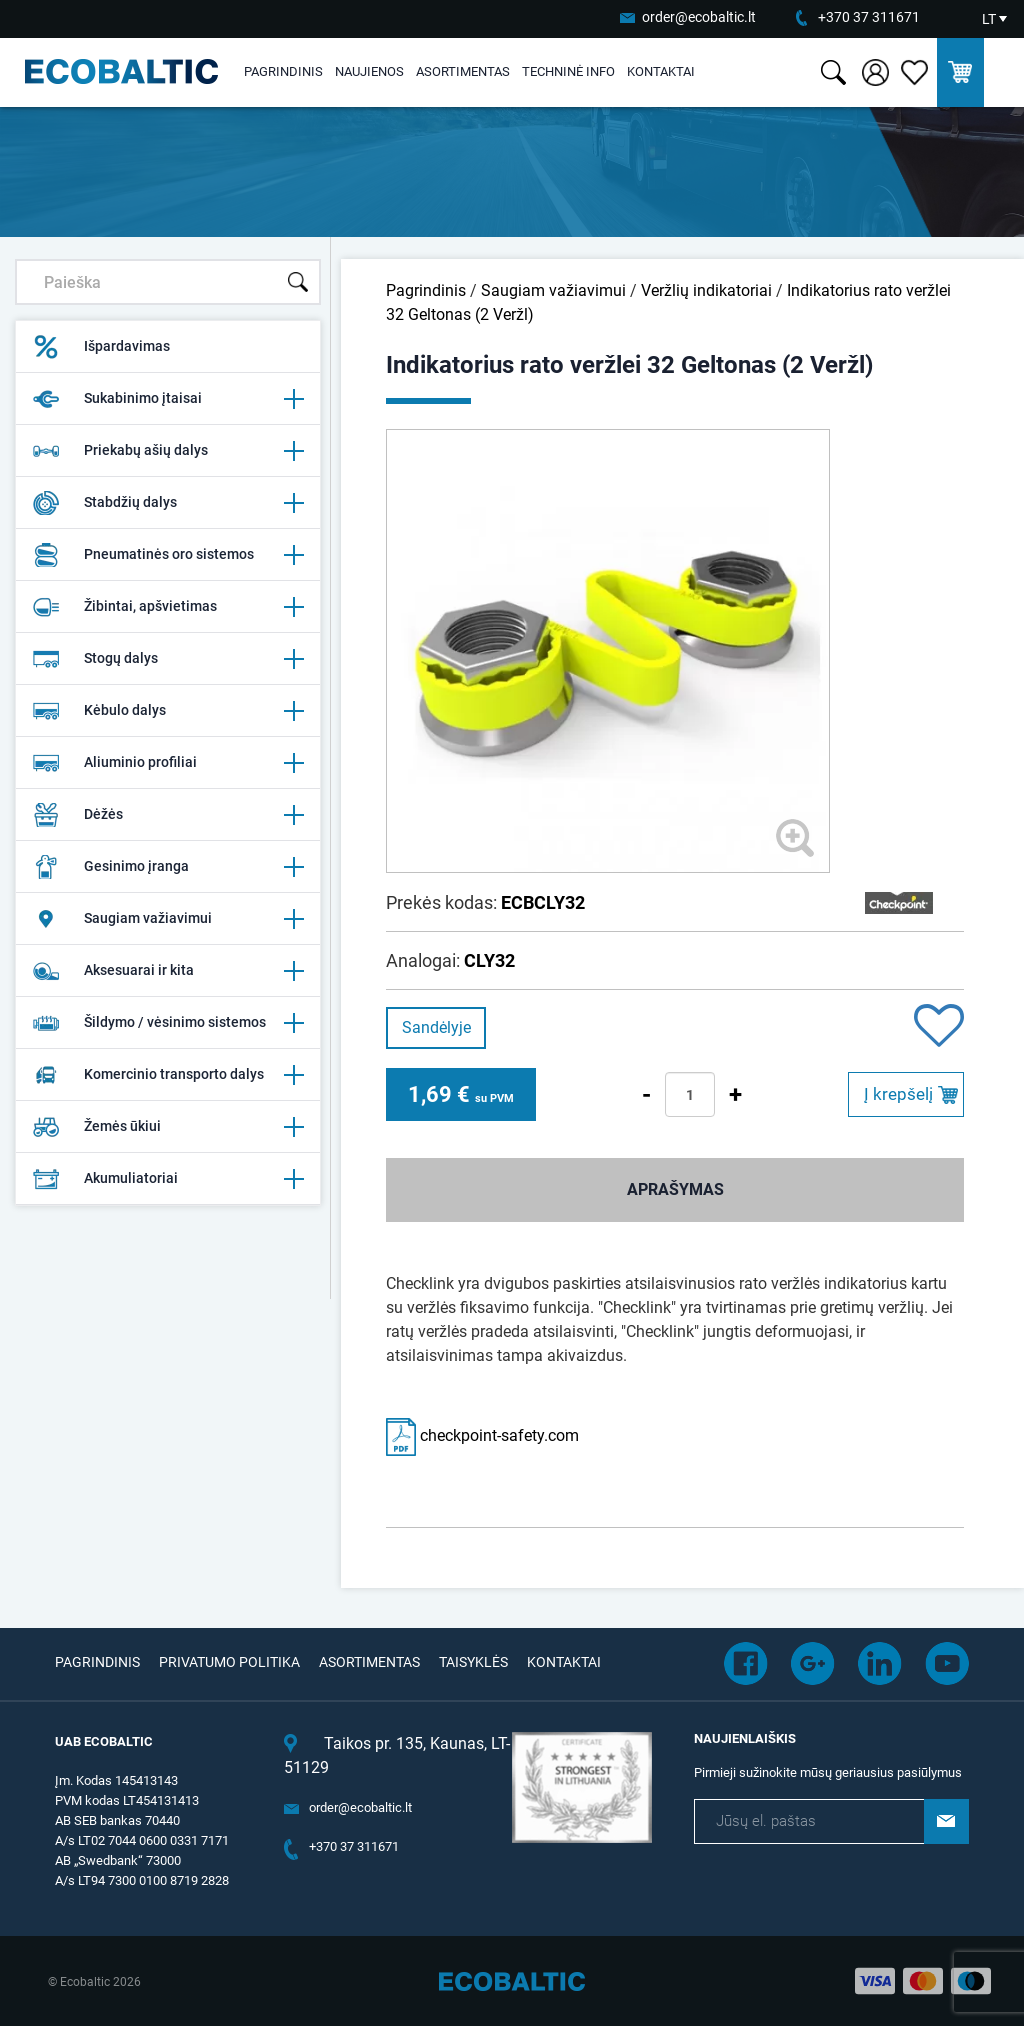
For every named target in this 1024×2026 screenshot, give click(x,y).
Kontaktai (661, 71)
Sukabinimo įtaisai (168, 399)
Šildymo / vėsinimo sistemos (168, 1023)
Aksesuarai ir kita (168, 971)
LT (989, 19)
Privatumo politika (229, 1662)
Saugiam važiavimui (168, 919)
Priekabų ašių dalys (168, 451)
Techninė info (568, 71)
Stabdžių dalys (168, 503)
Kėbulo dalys (168, 711)
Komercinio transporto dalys (168, 1075)
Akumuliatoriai (168, 1179)
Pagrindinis (283, 71)
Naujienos (369, 71)
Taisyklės (473, 1662)
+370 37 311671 (869, 17)
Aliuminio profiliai (168, 763)
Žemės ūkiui (168, 1127)
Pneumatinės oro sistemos (168, 555)
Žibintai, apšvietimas (168, 607)
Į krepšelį (898, 1094)
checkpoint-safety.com (482, 1435)
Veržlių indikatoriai (706, 290)
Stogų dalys (168, 659)
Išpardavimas (101, 347)
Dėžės (168, 815)
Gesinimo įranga (168, 867)
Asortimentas (463, 71)
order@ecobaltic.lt (699, 17)
